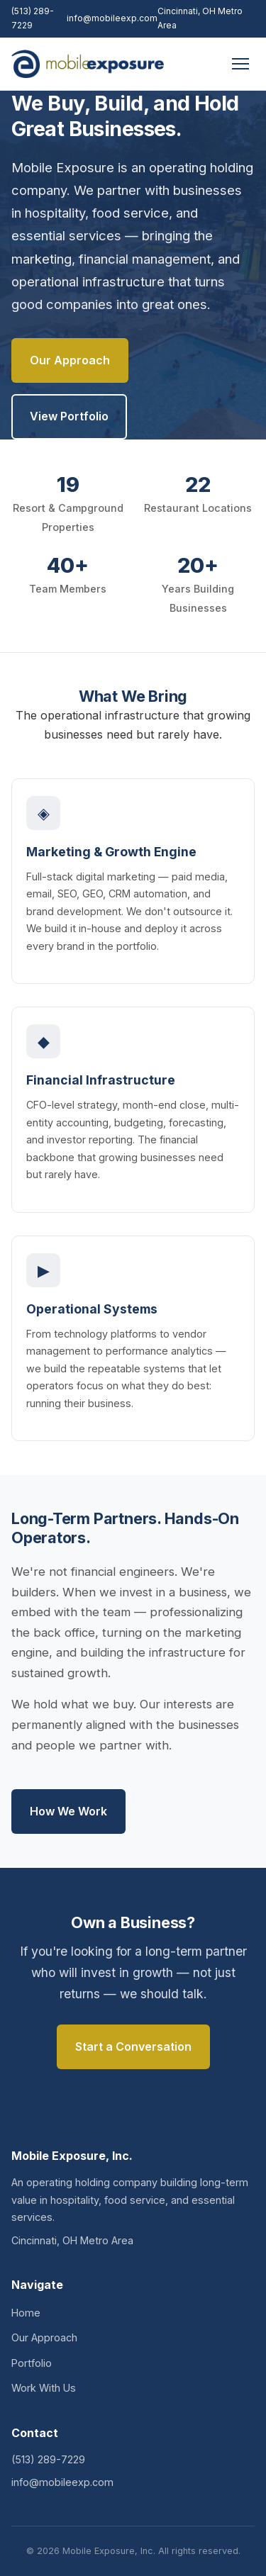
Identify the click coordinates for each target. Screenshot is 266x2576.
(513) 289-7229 (32, 18)
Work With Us (43, 2388)
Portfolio (31, 2363)
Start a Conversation (133, 2046)
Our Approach (70, 360)
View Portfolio (69, 416)
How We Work (68, 1811)
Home (25, 2313)
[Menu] (240, 64)
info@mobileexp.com (112, 18)
